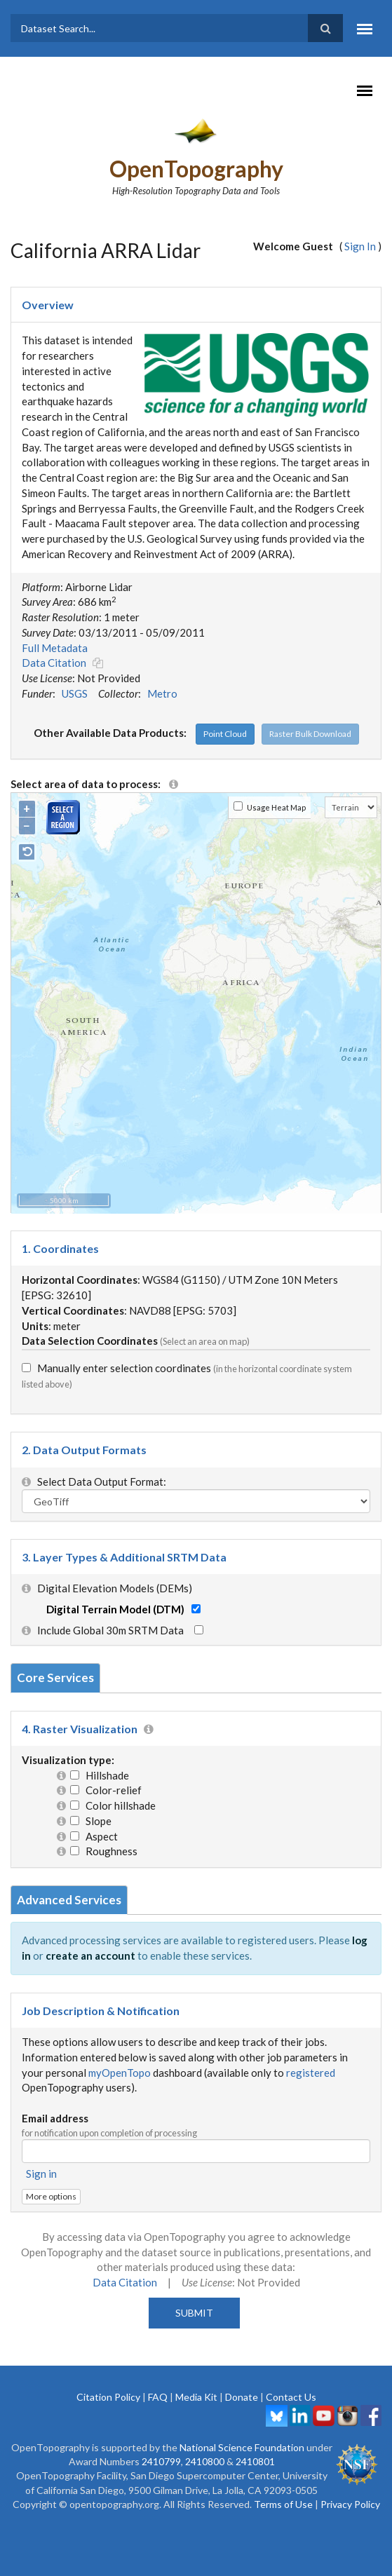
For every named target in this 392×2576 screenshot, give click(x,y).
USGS (75, 693)
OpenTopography (196, 168)
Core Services (55, 1677)
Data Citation (54, 662)
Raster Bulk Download (310, 733)
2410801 (255, 2461)
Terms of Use (283, 2504)
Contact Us (291, 2397)
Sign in (41, 2173)
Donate (241, 2397)
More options (51, 2196)
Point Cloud (225, 733)
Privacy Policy (350, 2504)
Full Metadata (55, 648)
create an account (90, 1955)
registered (310, 2072)
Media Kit (196, 2397)
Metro (162, 693)
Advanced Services (69, 1899)
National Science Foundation (242, 2447)
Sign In (360, 246)
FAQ (158, 2397)
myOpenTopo (119, 2072)
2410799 (161, 2461)
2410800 (204, 2461)
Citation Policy (108, 2397)
